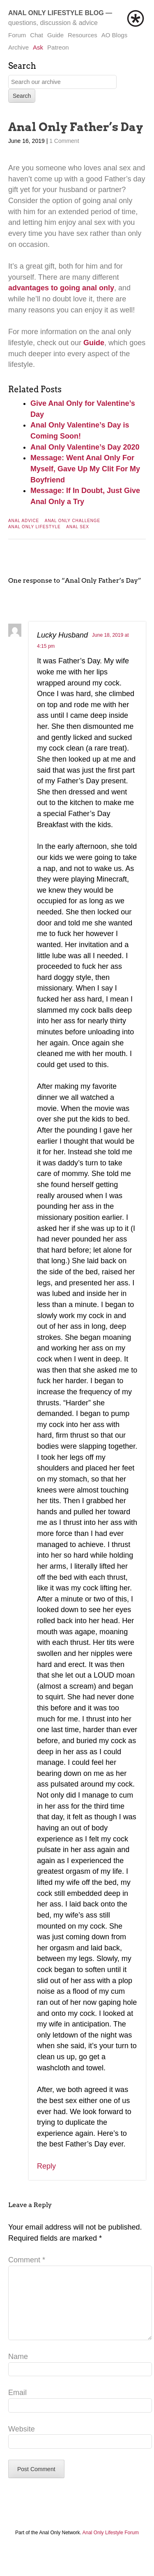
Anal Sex (77, 527)
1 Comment (64, 141)
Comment (26, 2260)
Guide (55, 35)
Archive (18, 47)
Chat (36, 35)
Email (17, 2406)
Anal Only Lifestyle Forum (111, 2546)
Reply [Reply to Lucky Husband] (46, 2166)
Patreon (58, 47)
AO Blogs (114, 35)
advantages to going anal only (61, 288)
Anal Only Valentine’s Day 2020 (84, 447)
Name (18, 2370)
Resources (82, 35)
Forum (17, 35)
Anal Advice (23, 520)
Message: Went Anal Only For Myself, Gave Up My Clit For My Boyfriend (85, 469)
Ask (38, 47)
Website (21, 2442)
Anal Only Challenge (72, 520)
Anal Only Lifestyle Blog (56, 12)
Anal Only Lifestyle (34, 527)
